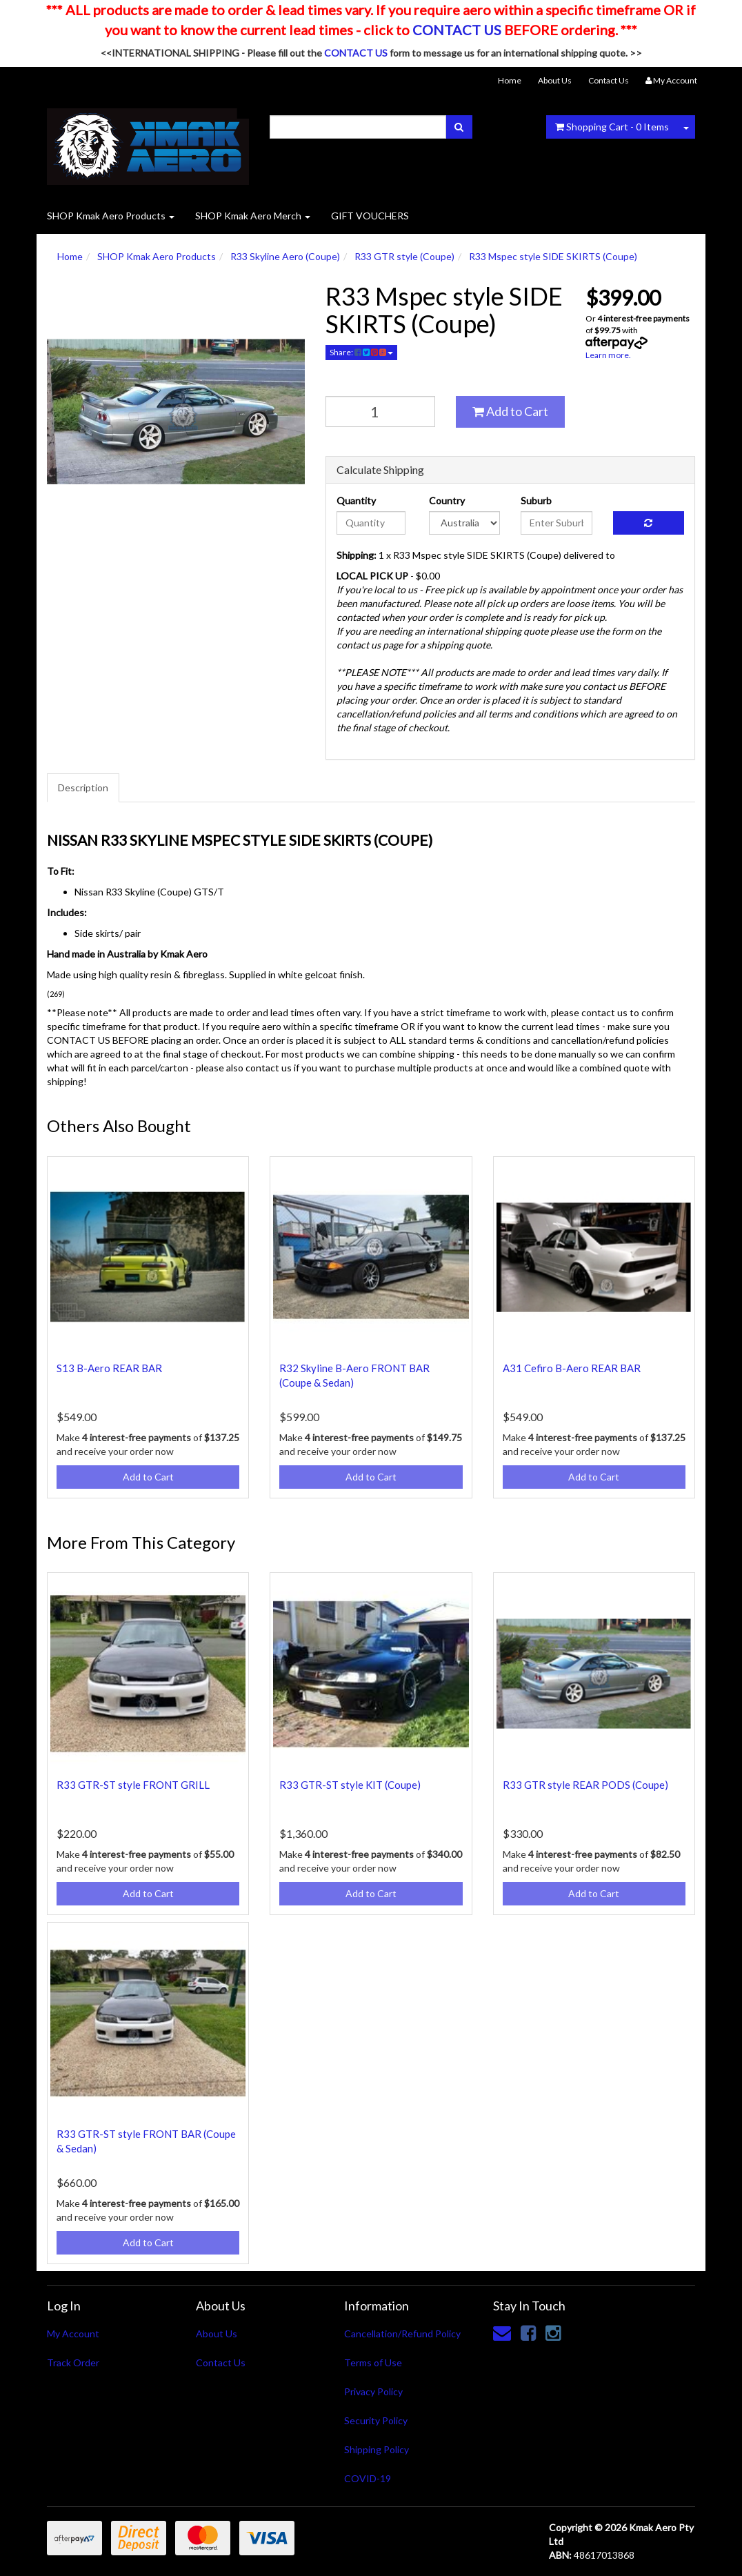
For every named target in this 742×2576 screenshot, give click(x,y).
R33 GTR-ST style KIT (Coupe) (350, 1785)
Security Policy (376, 2420)
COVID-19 (367, 2478)
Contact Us (608, 80)
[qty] (380, 411)
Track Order (73, 2362)
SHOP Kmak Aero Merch (252, 215)
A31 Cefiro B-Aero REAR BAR (572, 1368)
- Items (612, 126)
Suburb (536, 500)
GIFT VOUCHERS (370, 215)
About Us (555, 80)
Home (509, 80)
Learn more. (608, 355)
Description (83, 787)
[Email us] (502, 2332)
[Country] (464, 523)
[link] (528, 2332)
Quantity (356, 500)
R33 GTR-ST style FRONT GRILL (133, 1785)
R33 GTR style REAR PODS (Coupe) (585, 1785)
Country (447, 500)
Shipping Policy (376, 2449)
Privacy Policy (373, 2391)
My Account (73, 2333)
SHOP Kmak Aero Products (110, 215)
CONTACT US (456, 29)
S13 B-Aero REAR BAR (109, 1368)
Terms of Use (373, 2362)
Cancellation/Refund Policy (402, 2333)
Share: (361, 352)
